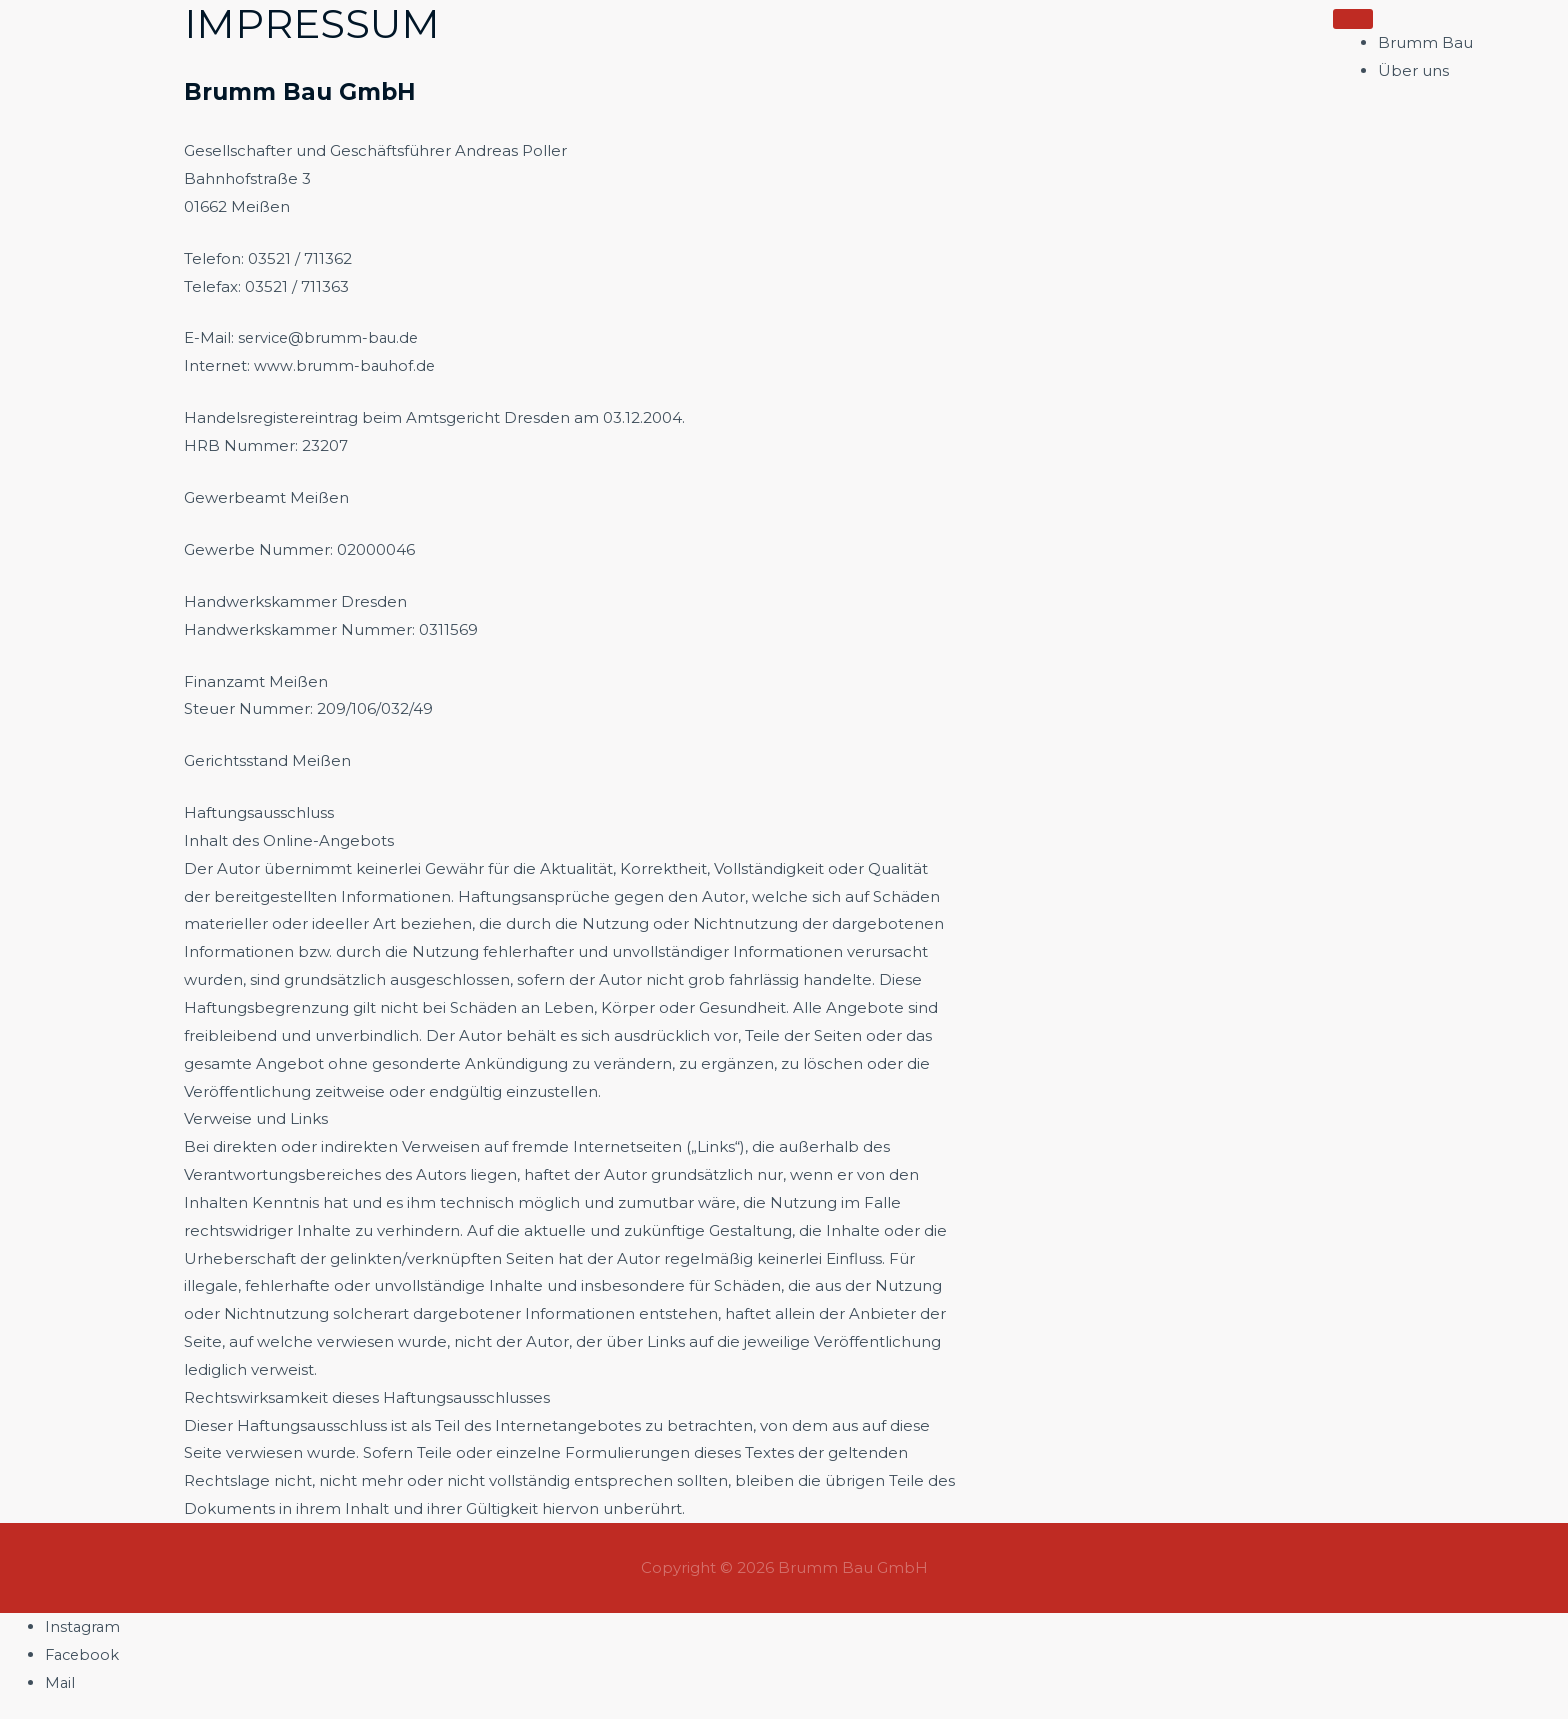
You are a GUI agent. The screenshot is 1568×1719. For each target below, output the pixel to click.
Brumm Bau (1425, 42)
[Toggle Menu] (1353, 19)
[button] (1513, 54)
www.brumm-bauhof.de (346, 365)
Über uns (1413, 70)
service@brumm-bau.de (331, 337)
